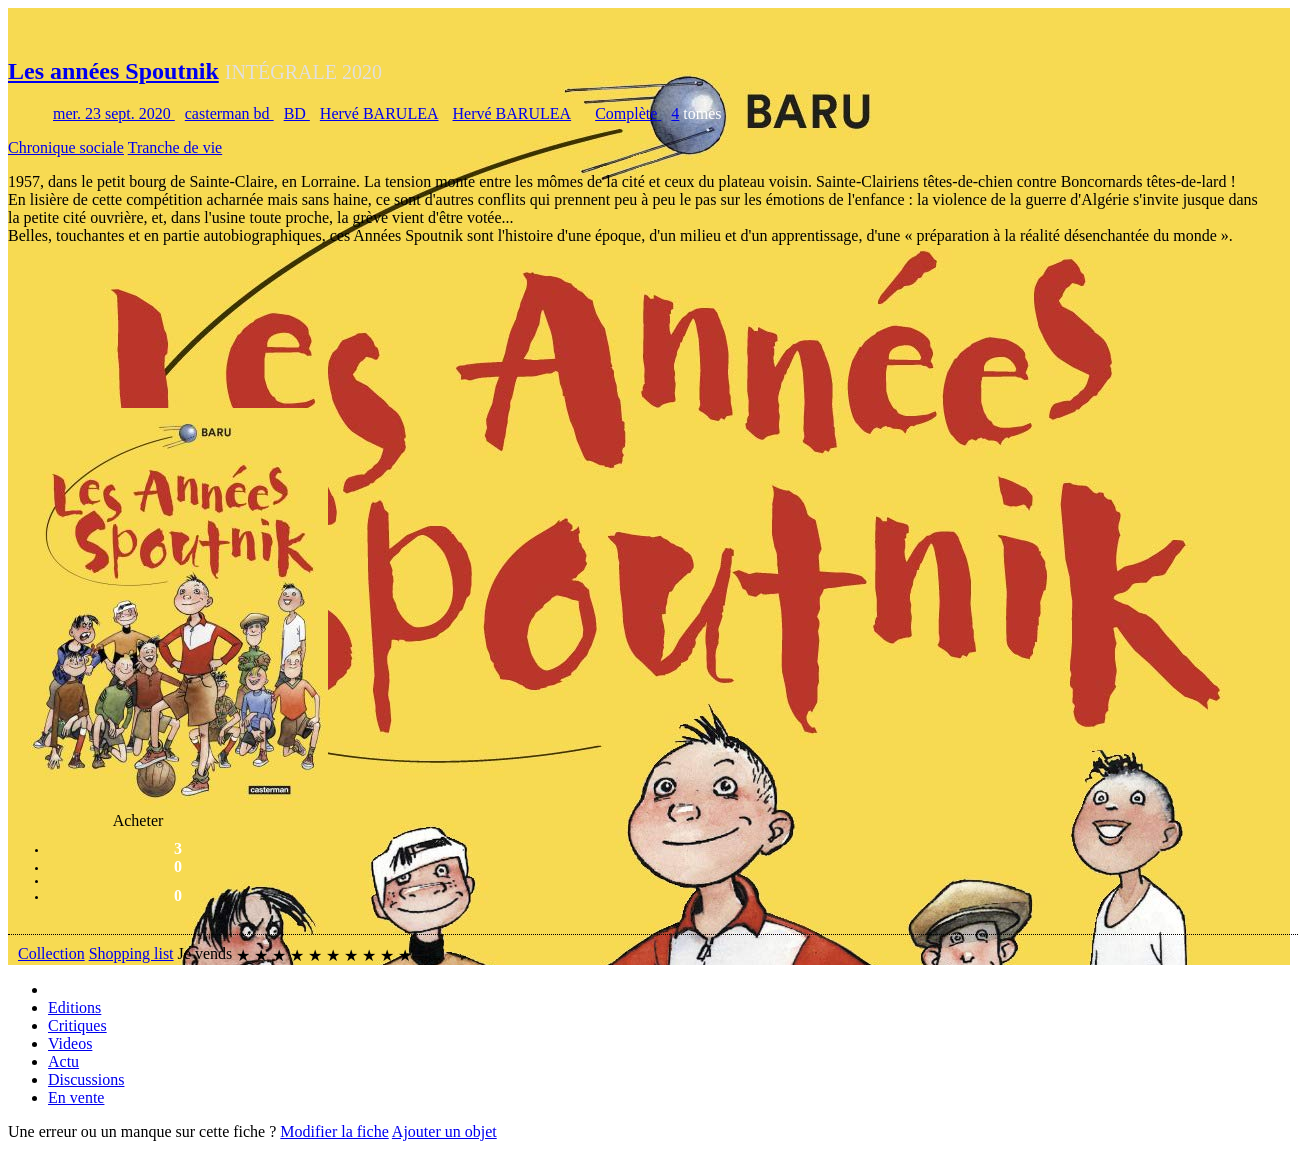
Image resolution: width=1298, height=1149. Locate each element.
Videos (70, 1043)
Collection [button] (51, 953)
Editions (74, 1007)
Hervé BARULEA (379, 113)
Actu (63, 1061)
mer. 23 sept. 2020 (114, 113)
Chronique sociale (66, 147)
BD (297, 113)
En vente (76, 1097)
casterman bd (229, 113)
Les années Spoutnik (113, 71)
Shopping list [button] (131, 953)
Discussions (86, 1079)
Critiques (77, 1025)
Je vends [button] (205, 953)
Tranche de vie (175, 147)
